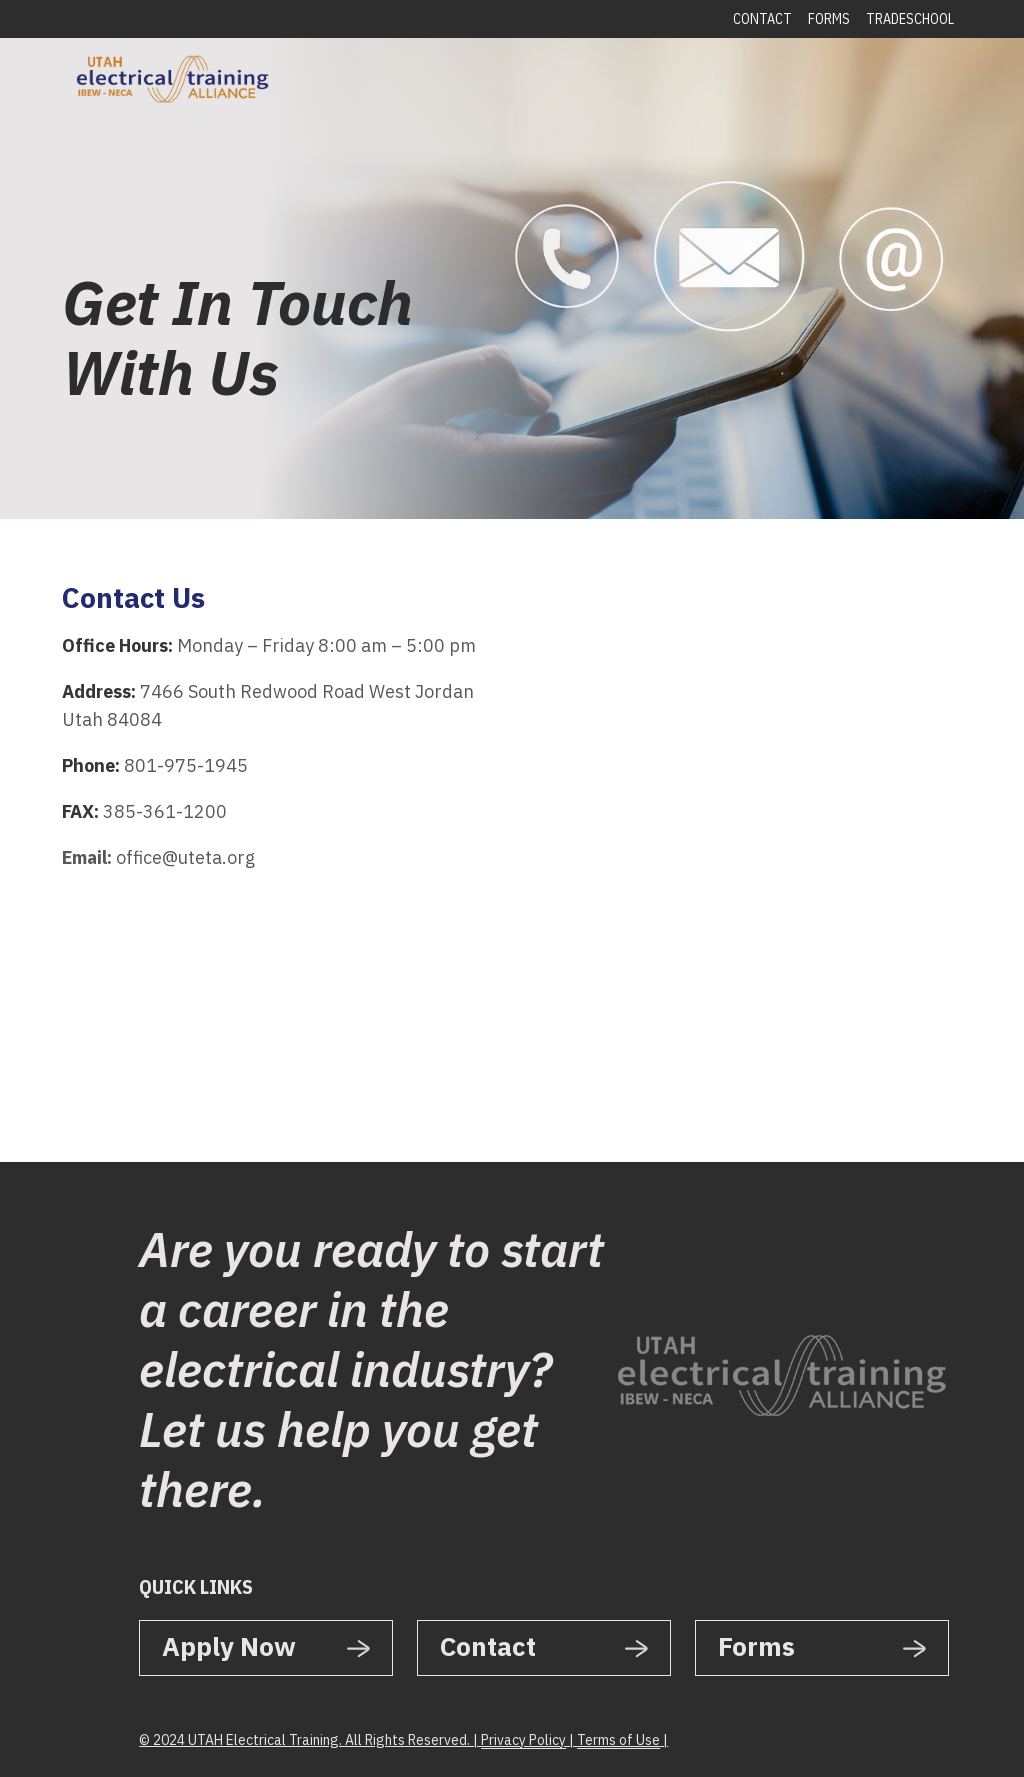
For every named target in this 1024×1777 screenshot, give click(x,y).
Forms (829, 19)
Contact (762, 19)
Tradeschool (910, 19)
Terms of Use (618, 1740)
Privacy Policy (523, 1740)
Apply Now (229, 1646)
